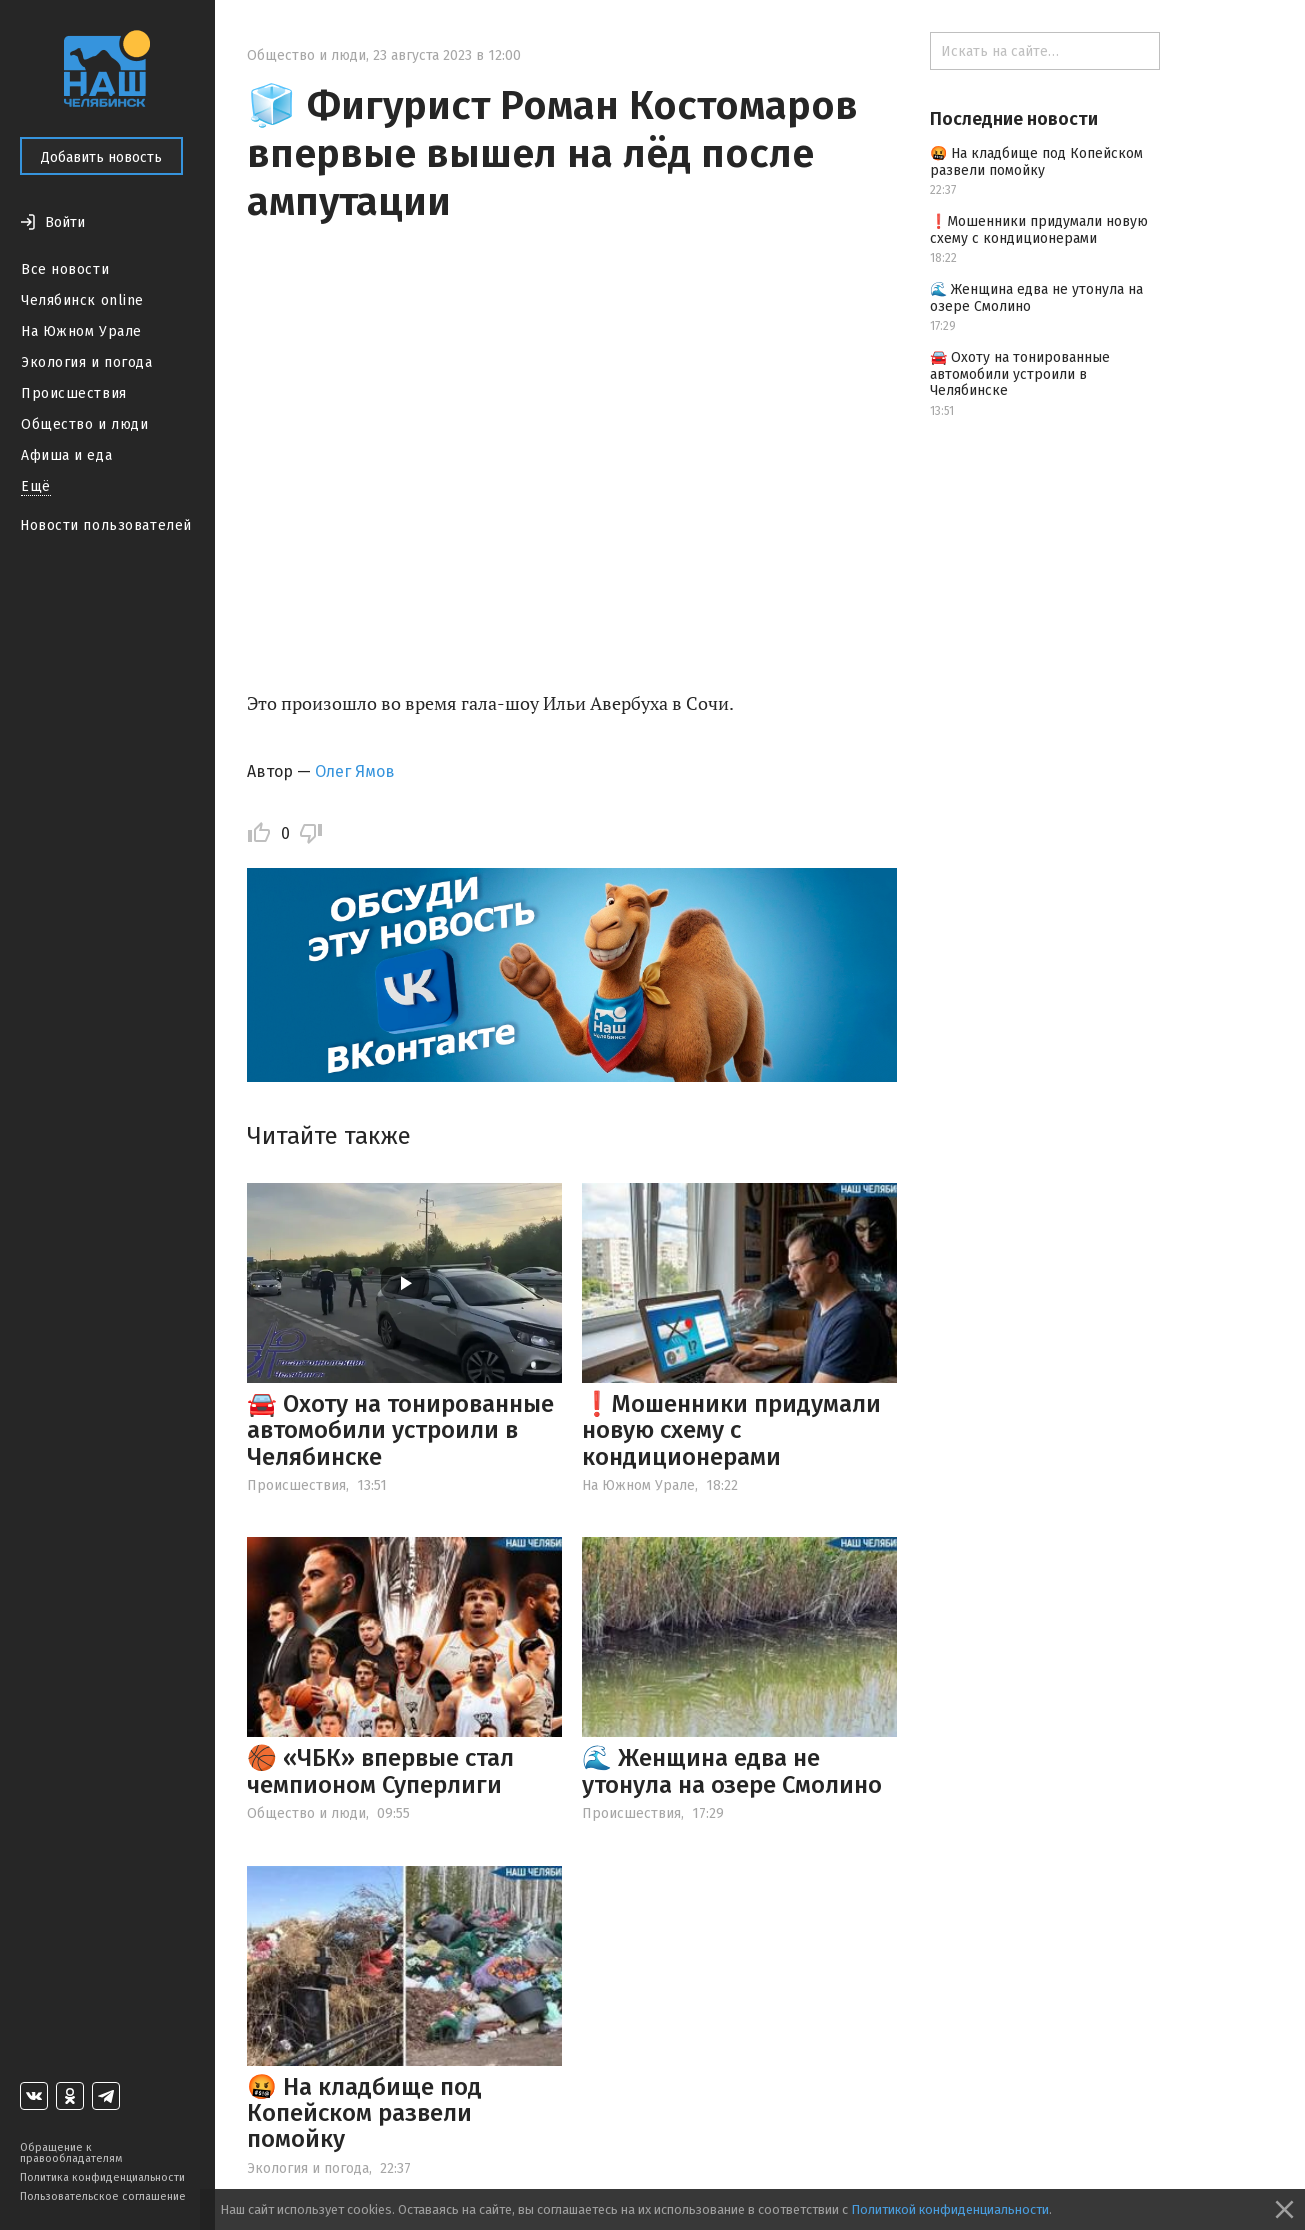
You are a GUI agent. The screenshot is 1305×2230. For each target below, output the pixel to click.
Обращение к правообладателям (71, 2153)
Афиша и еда (66, 455)
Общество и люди (84, 424)
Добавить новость (101, 157)
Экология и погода (87, 362)
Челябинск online (82, 300)
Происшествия (74, 393)
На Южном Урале (81, 331)
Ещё (36, 486)
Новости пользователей (106, 525)
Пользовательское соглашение (103, 2196)
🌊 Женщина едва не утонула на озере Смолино (732, 1771)
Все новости (65, 269)
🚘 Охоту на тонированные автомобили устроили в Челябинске (400, 1430)
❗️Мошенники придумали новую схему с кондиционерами (731, 1430)
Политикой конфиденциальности (950, 2209)
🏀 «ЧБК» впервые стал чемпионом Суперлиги (380, 1771)
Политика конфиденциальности (102, 2177)
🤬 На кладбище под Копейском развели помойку (364, 2113)
